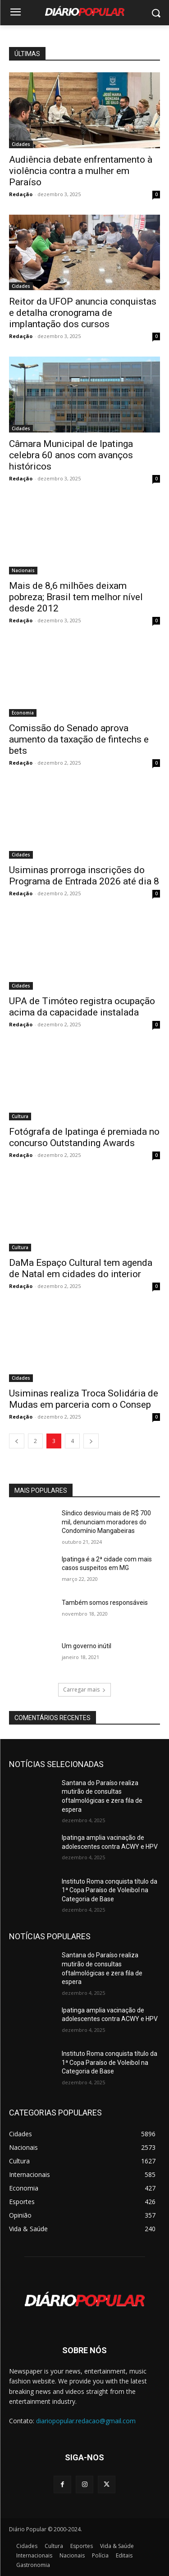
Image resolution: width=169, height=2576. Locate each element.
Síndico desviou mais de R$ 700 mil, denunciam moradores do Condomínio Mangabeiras (106, 1521)
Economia (23, 713)
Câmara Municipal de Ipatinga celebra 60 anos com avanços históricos (71, 455)
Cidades (21, 144)
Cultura (20, 1116)
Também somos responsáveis (105, 1602)
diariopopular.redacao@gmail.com (86, 2420)
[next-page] (91, 1441)
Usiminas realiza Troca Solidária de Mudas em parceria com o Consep (83, 1399)
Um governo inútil (86, 1646)
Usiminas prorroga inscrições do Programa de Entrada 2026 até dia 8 (84, 876)
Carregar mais (84, 1689)
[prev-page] (16, 1441)
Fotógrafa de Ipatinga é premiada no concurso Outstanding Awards (84, 1137)
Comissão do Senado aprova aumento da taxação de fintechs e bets (79, 739)
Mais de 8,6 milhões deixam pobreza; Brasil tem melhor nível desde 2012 (76, 597)
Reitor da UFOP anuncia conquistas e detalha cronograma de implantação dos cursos (82, 312)
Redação (20, 194)
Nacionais (23, 570)
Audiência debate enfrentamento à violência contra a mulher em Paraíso (80, 171)
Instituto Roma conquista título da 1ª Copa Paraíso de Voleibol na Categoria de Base (109, 1890)
